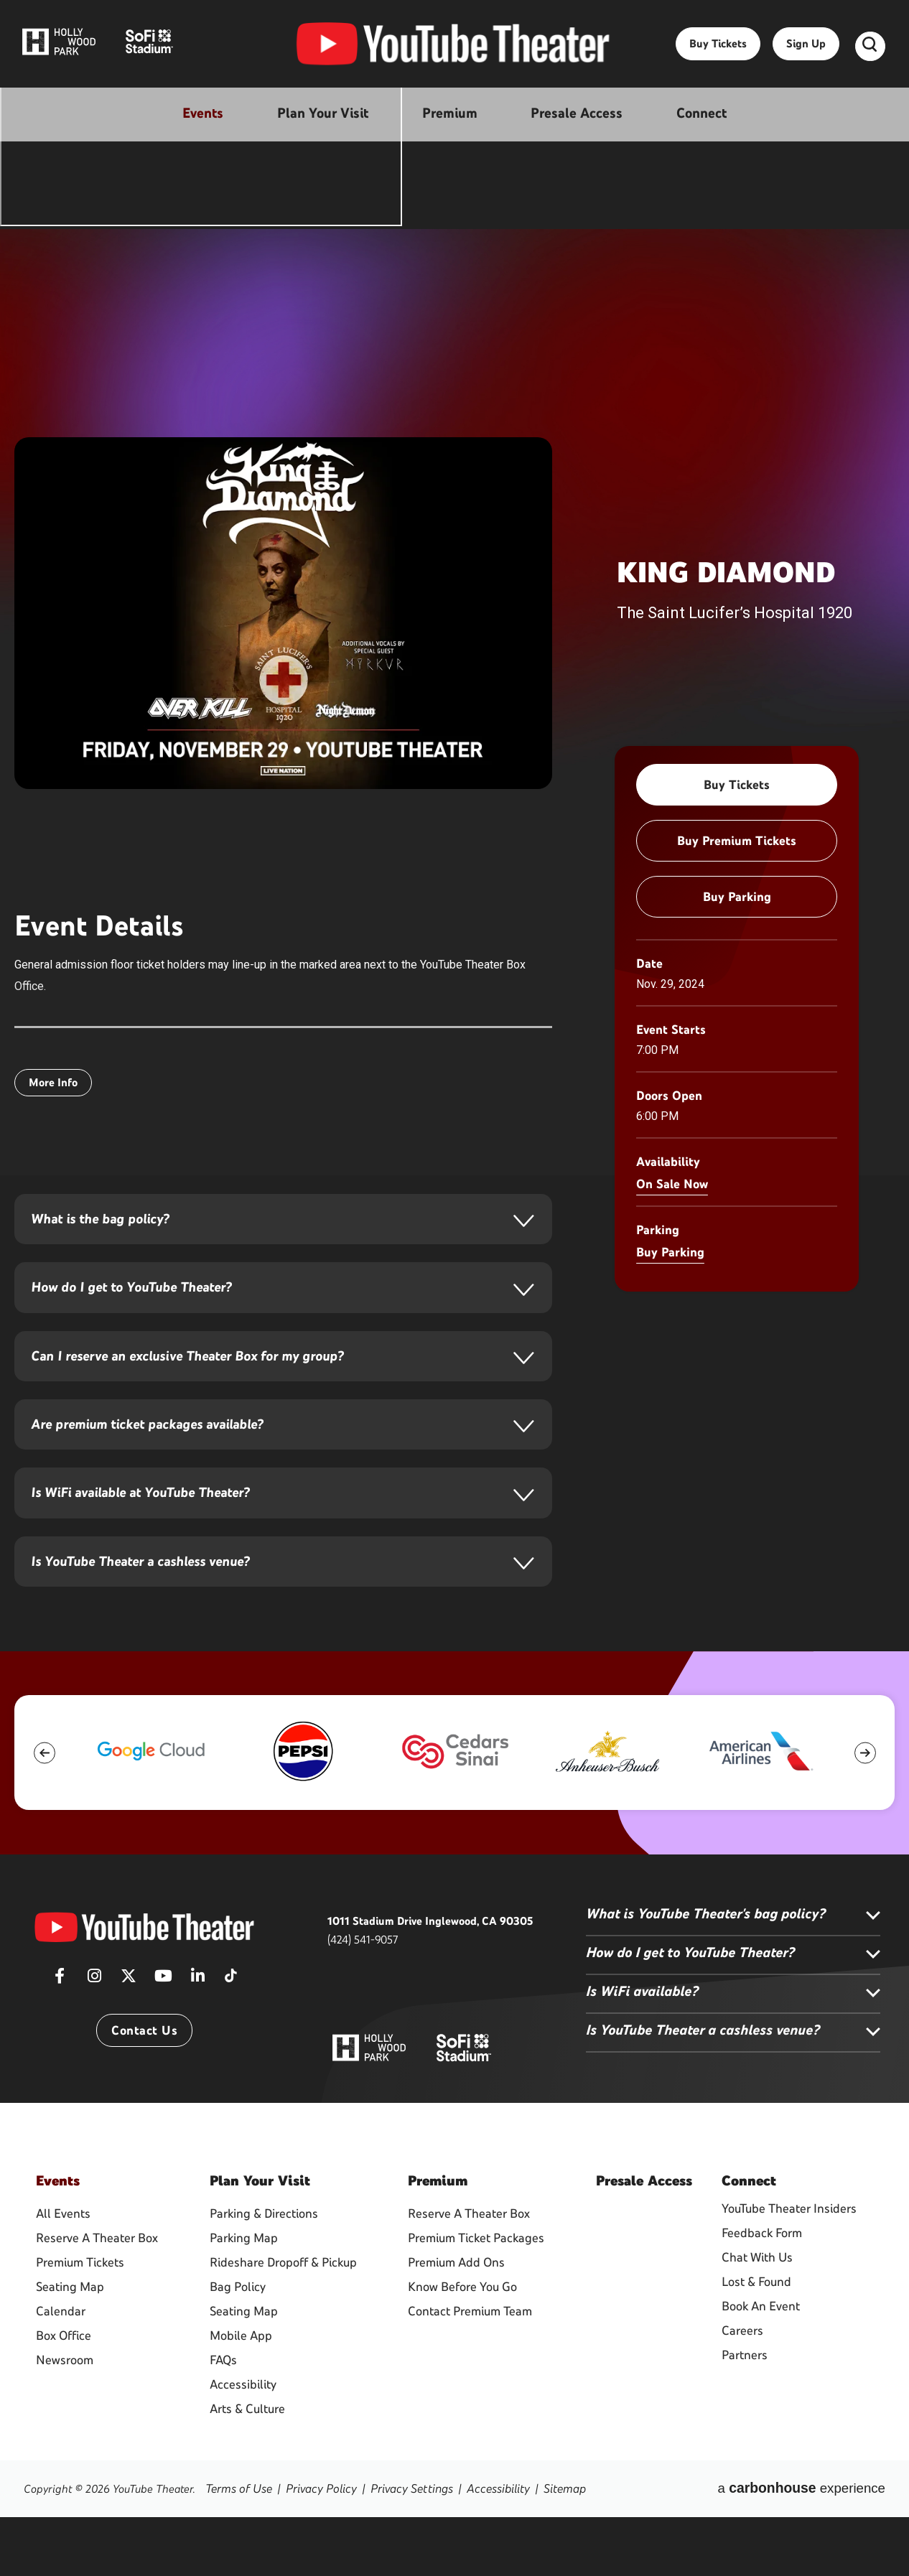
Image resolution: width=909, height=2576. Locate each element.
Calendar (60, 2371)
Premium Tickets (80, 2322)
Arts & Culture (247, 2468)
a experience (818, 2548)
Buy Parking (737, 897)
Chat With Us (757, 2322)
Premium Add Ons (456, 2322)
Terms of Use (237, 2547)
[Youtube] (163, 2045)
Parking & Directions (264, 2273)
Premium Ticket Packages (476, 2297)
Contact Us (144, 2095)
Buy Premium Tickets (736, 841)
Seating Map (70, 2346)
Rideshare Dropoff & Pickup (283, 2322)
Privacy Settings (400, 2547)
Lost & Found (756, 2346)
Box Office (63, 2395)
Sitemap (546, 2547)
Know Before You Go (462, 2346)
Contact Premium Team (470, 2371)
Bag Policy (238, 2346)
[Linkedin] (197, 2045)
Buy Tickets (718, 51)
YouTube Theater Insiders (789, 2273)
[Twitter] (128, 2045)
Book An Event (761, 2371)
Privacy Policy (315, 2547)
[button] (44, 1816)
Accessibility (243, 2444)
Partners (745, 2419)
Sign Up (806, 51)
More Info (53, 1082)
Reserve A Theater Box (97, 2297)
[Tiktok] (230, 2035)
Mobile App (241, 2395)
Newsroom (64, 2419)
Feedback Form (762, 2297)
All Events (63, 2273)
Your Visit (260, 2243)
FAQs (223, 2419)
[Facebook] (59, 2045)
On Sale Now (672, 1184)
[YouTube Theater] (144, 1991)
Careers (742, 2395)
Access (644, 2243)
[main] (454, 971)
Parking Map (244, 2297)
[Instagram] (94, 2045)
